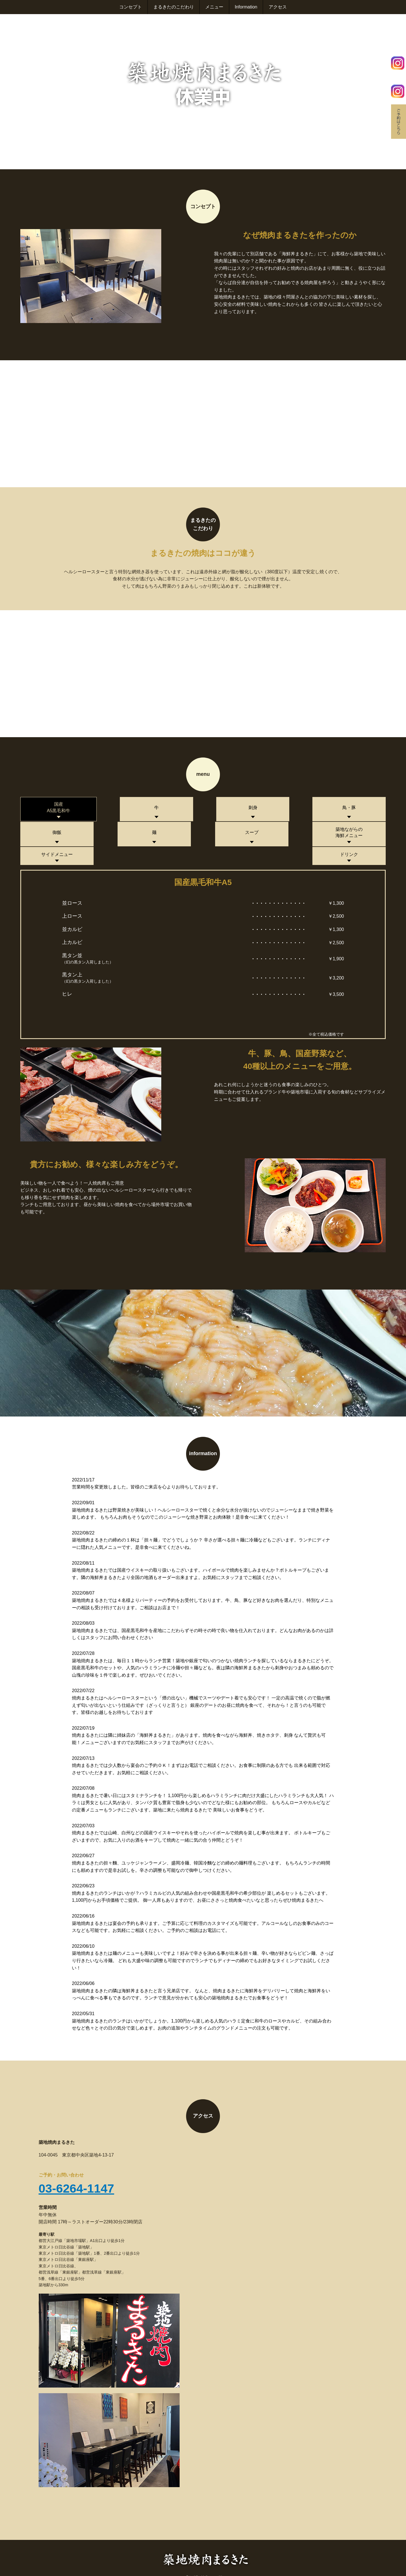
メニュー (214, 7)
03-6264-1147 (76, 2170)
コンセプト (130, 7)
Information (246, 7)
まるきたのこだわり (173, 7)
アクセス (278, 7)
